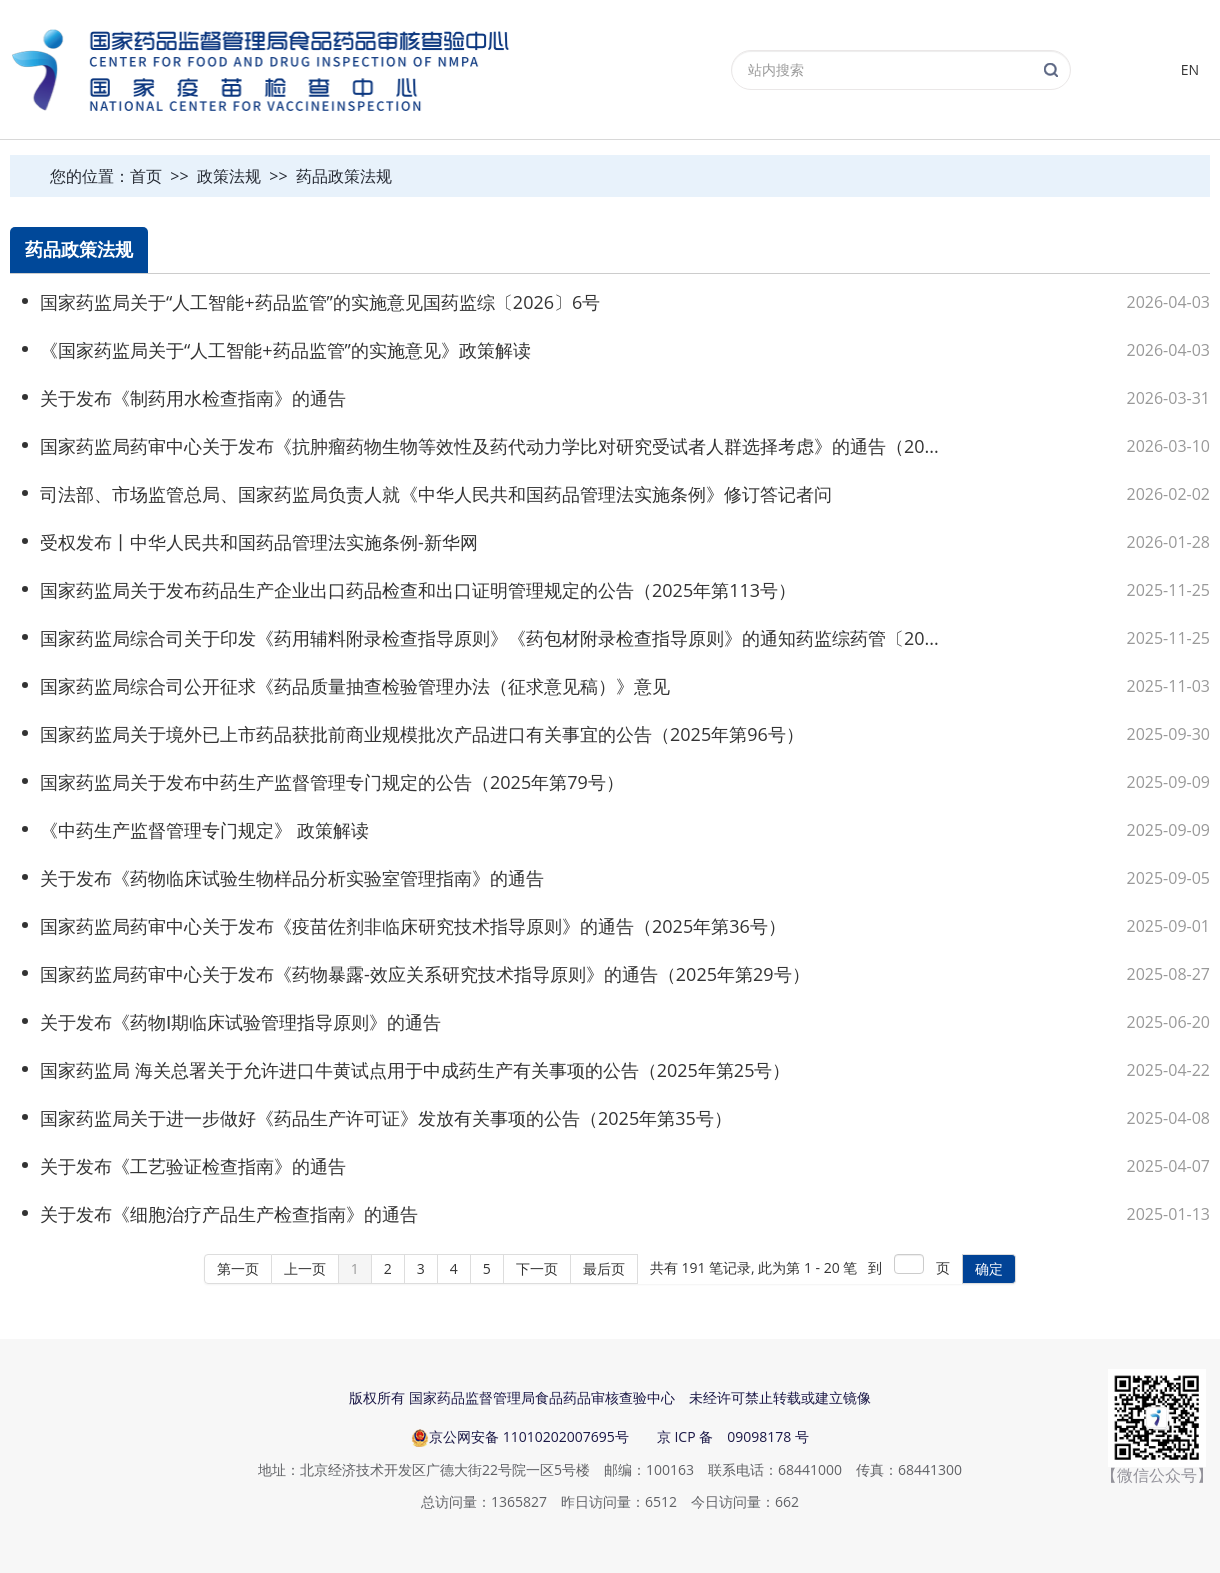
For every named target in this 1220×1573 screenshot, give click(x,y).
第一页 (238, 1268)
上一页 (305, 1268)
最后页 (604, 1268)
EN (1190, 69)
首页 (146, 176)
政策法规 (229, 176)
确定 (989, 1268)
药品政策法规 (344, 176)
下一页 (537, 1268)
